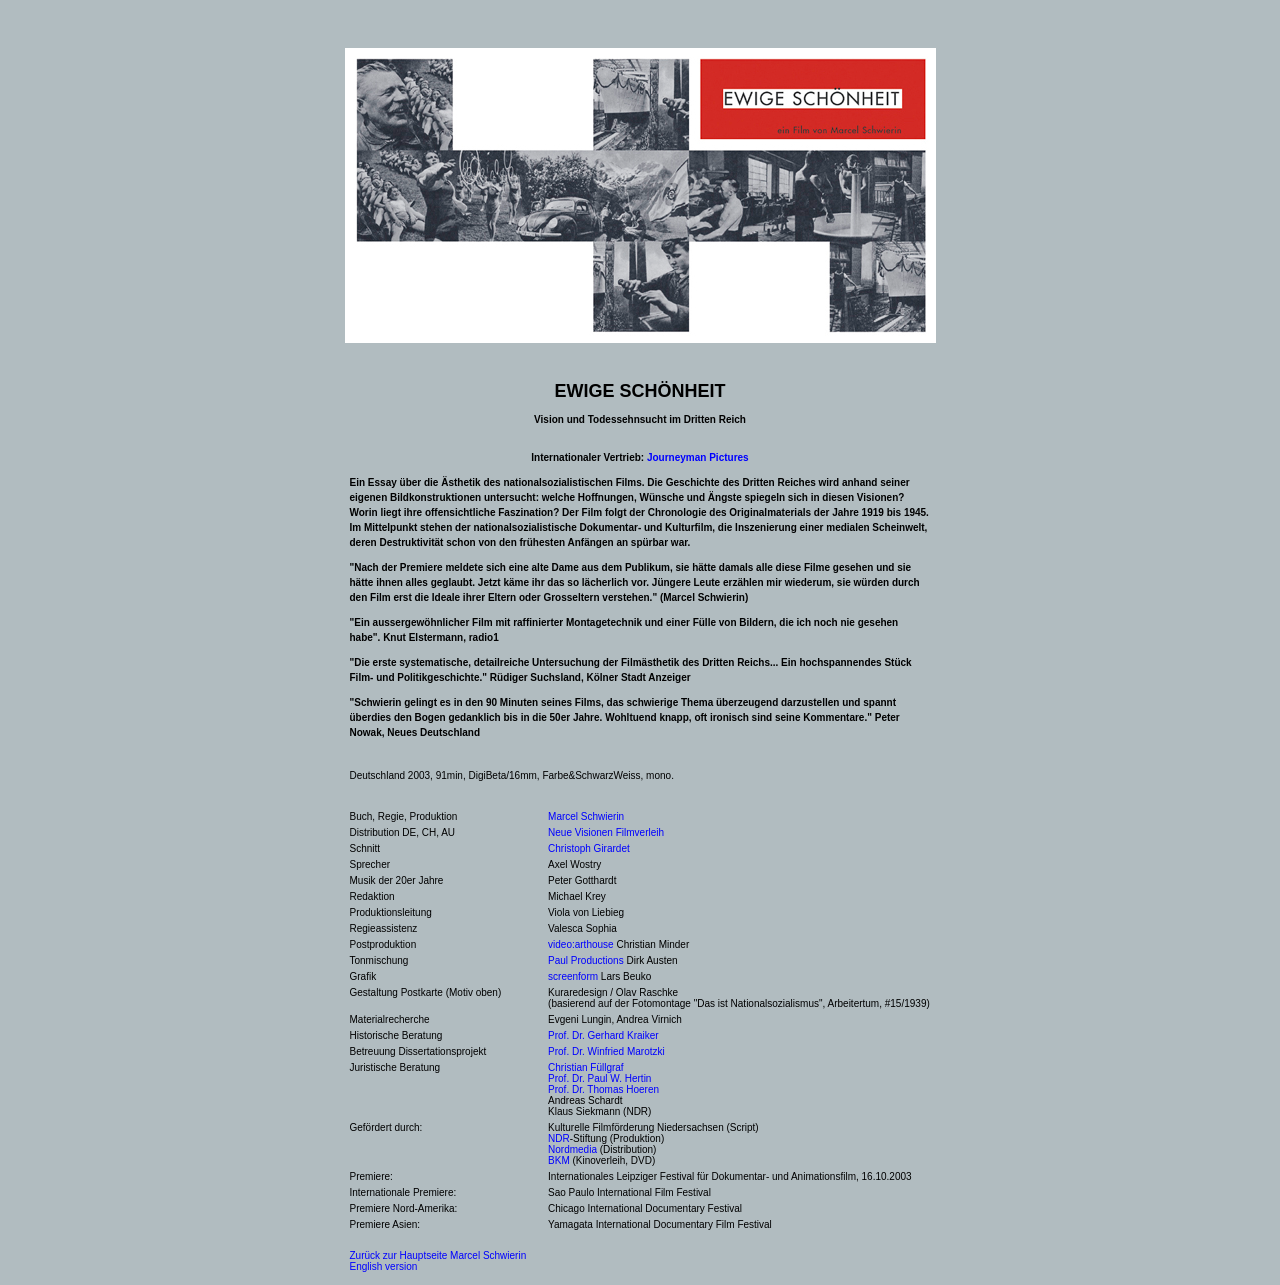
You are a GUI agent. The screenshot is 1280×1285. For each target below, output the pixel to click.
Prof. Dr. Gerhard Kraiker (603, 1035)
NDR (559, 1138)
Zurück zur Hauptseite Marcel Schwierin (438, 1255)
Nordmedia (572, 1149)
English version (384, 1266)
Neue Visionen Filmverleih (606, 832)
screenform (573, 976)
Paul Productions (586, 960)
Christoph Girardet (589, 848)
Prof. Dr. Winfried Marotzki (606, 1051)
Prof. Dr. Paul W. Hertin (599, 1078)
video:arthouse (581, 944)
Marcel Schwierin (586, 816)
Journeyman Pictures (698, 457)
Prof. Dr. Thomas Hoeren (603, 1089)
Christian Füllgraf (586, 1067)
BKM (559, 1160)
